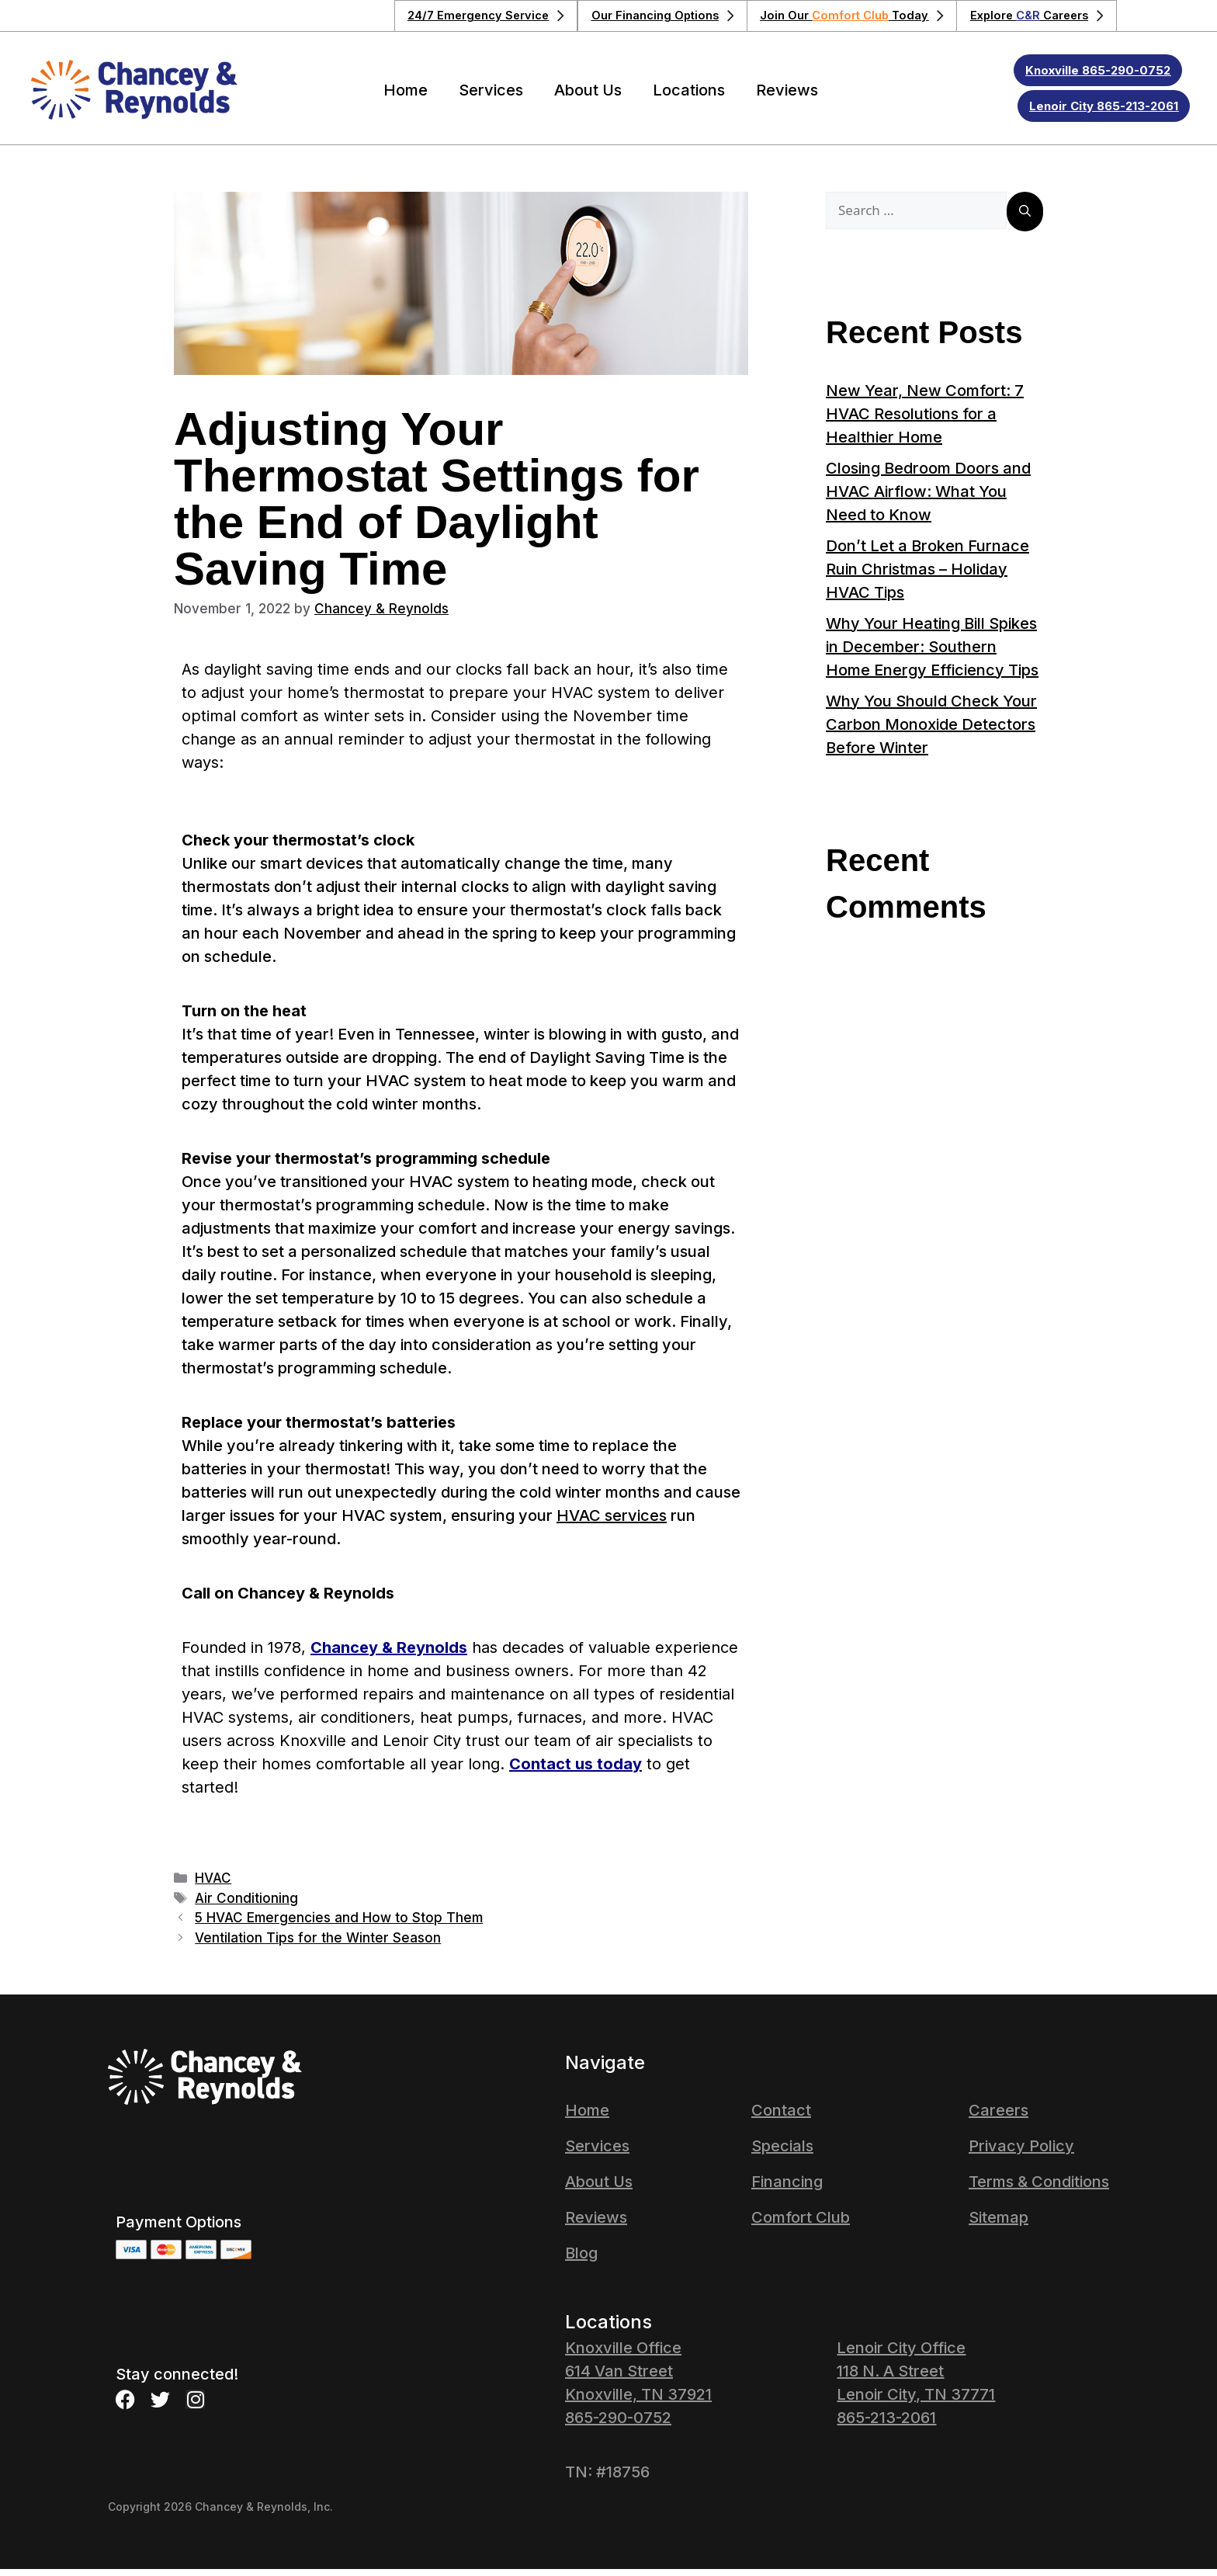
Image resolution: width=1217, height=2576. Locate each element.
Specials (782, 2153)
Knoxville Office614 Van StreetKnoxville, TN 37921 (638, 2378)
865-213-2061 (886, 2424)
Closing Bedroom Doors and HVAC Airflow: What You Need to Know (928, 498)
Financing (787, 2188)
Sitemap (998, 2224)
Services (491, 97)
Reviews (787, 97)
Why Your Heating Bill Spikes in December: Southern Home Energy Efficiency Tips (932, 653)
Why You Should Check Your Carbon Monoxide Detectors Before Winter (931, 731)
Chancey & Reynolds (388, 1654)
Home (405, 97)
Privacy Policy (1021, 2153)
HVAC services (611, 1522)
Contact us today (575, 1771)
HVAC (213, 1885)
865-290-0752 (618, 2424)
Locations (689, 97)
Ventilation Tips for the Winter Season (318, 1945)
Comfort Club (800, 2224)
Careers (998, 2117)
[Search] (1025, 218)
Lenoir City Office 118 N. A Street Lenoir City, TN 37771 (916, 2378)
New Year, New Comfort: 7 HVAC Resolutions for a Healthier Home (925, 420)
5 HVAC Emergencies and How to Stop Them (339, 1924)
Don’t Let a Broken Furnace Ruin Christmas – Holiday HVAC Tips (927, 576)
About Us (588, 97)
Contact (781, 2117)
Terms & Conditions (1039, 2188)
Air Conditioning (246, 1905)
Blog (581, 2260)
